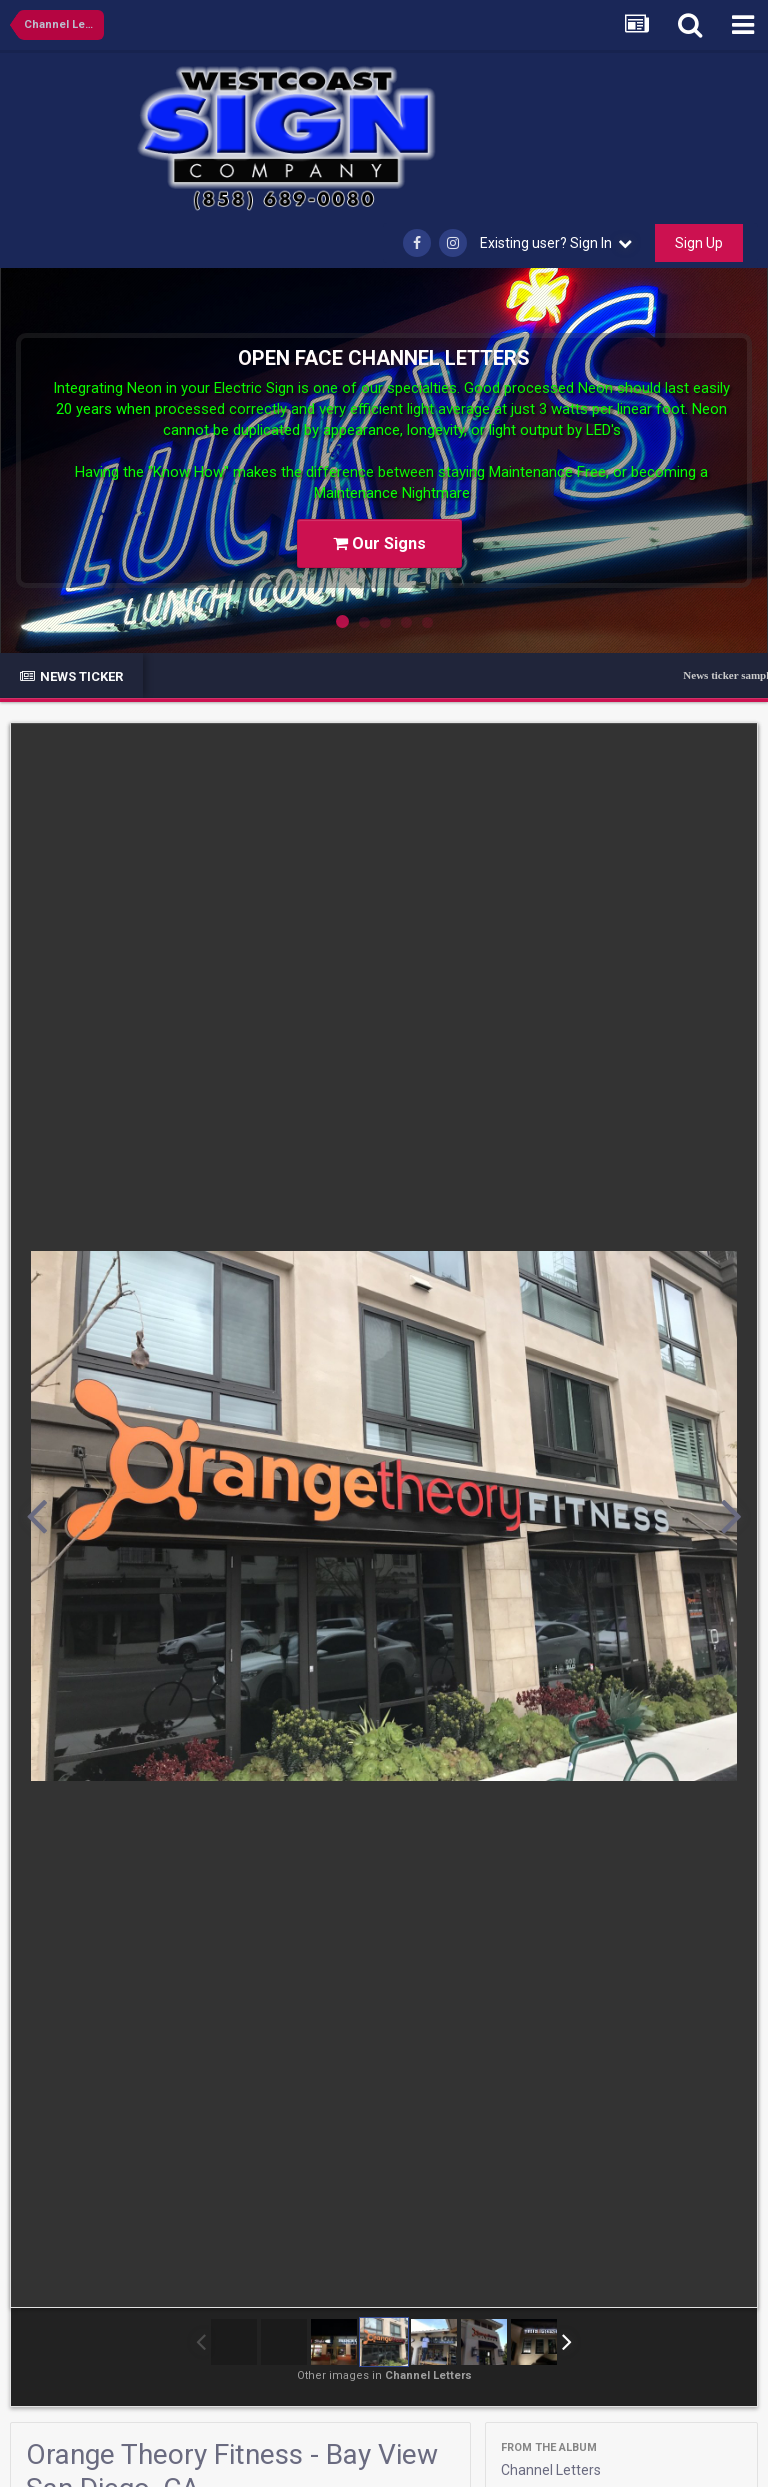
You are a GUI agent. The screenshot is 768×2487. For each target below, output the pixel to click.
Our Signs (379, 543)
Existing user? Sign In (556, 243)
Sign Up (699, 243)
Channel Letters (551, 2470)
